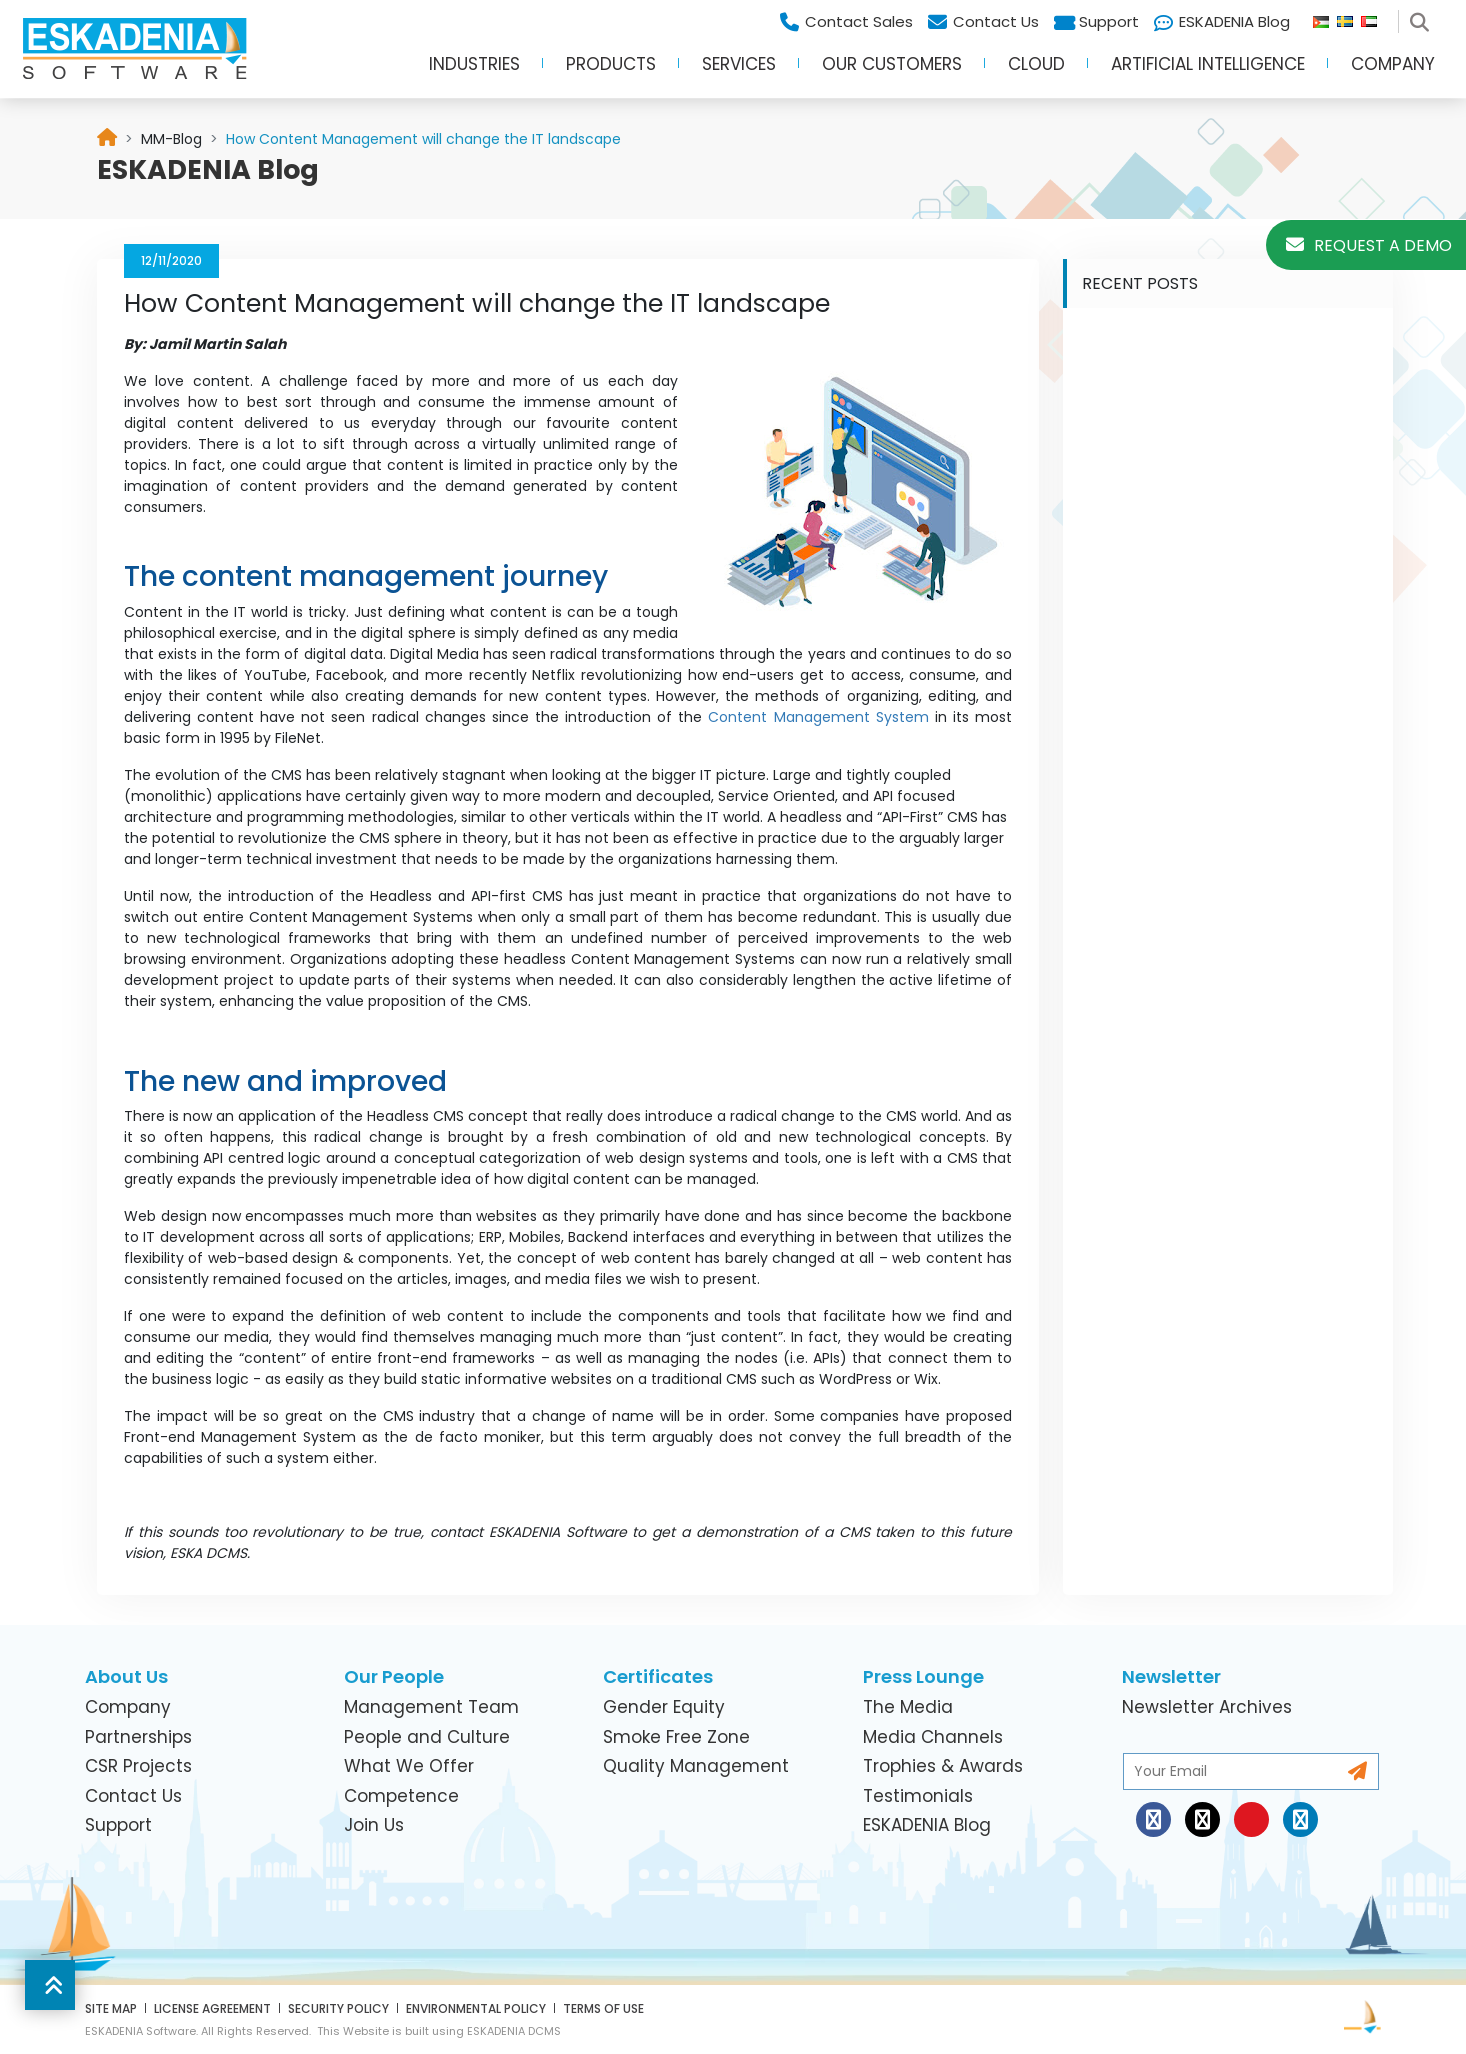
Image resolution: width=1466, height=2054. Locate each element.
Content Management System (818, 717)
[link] (171, 139)
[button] (50, 1985)
